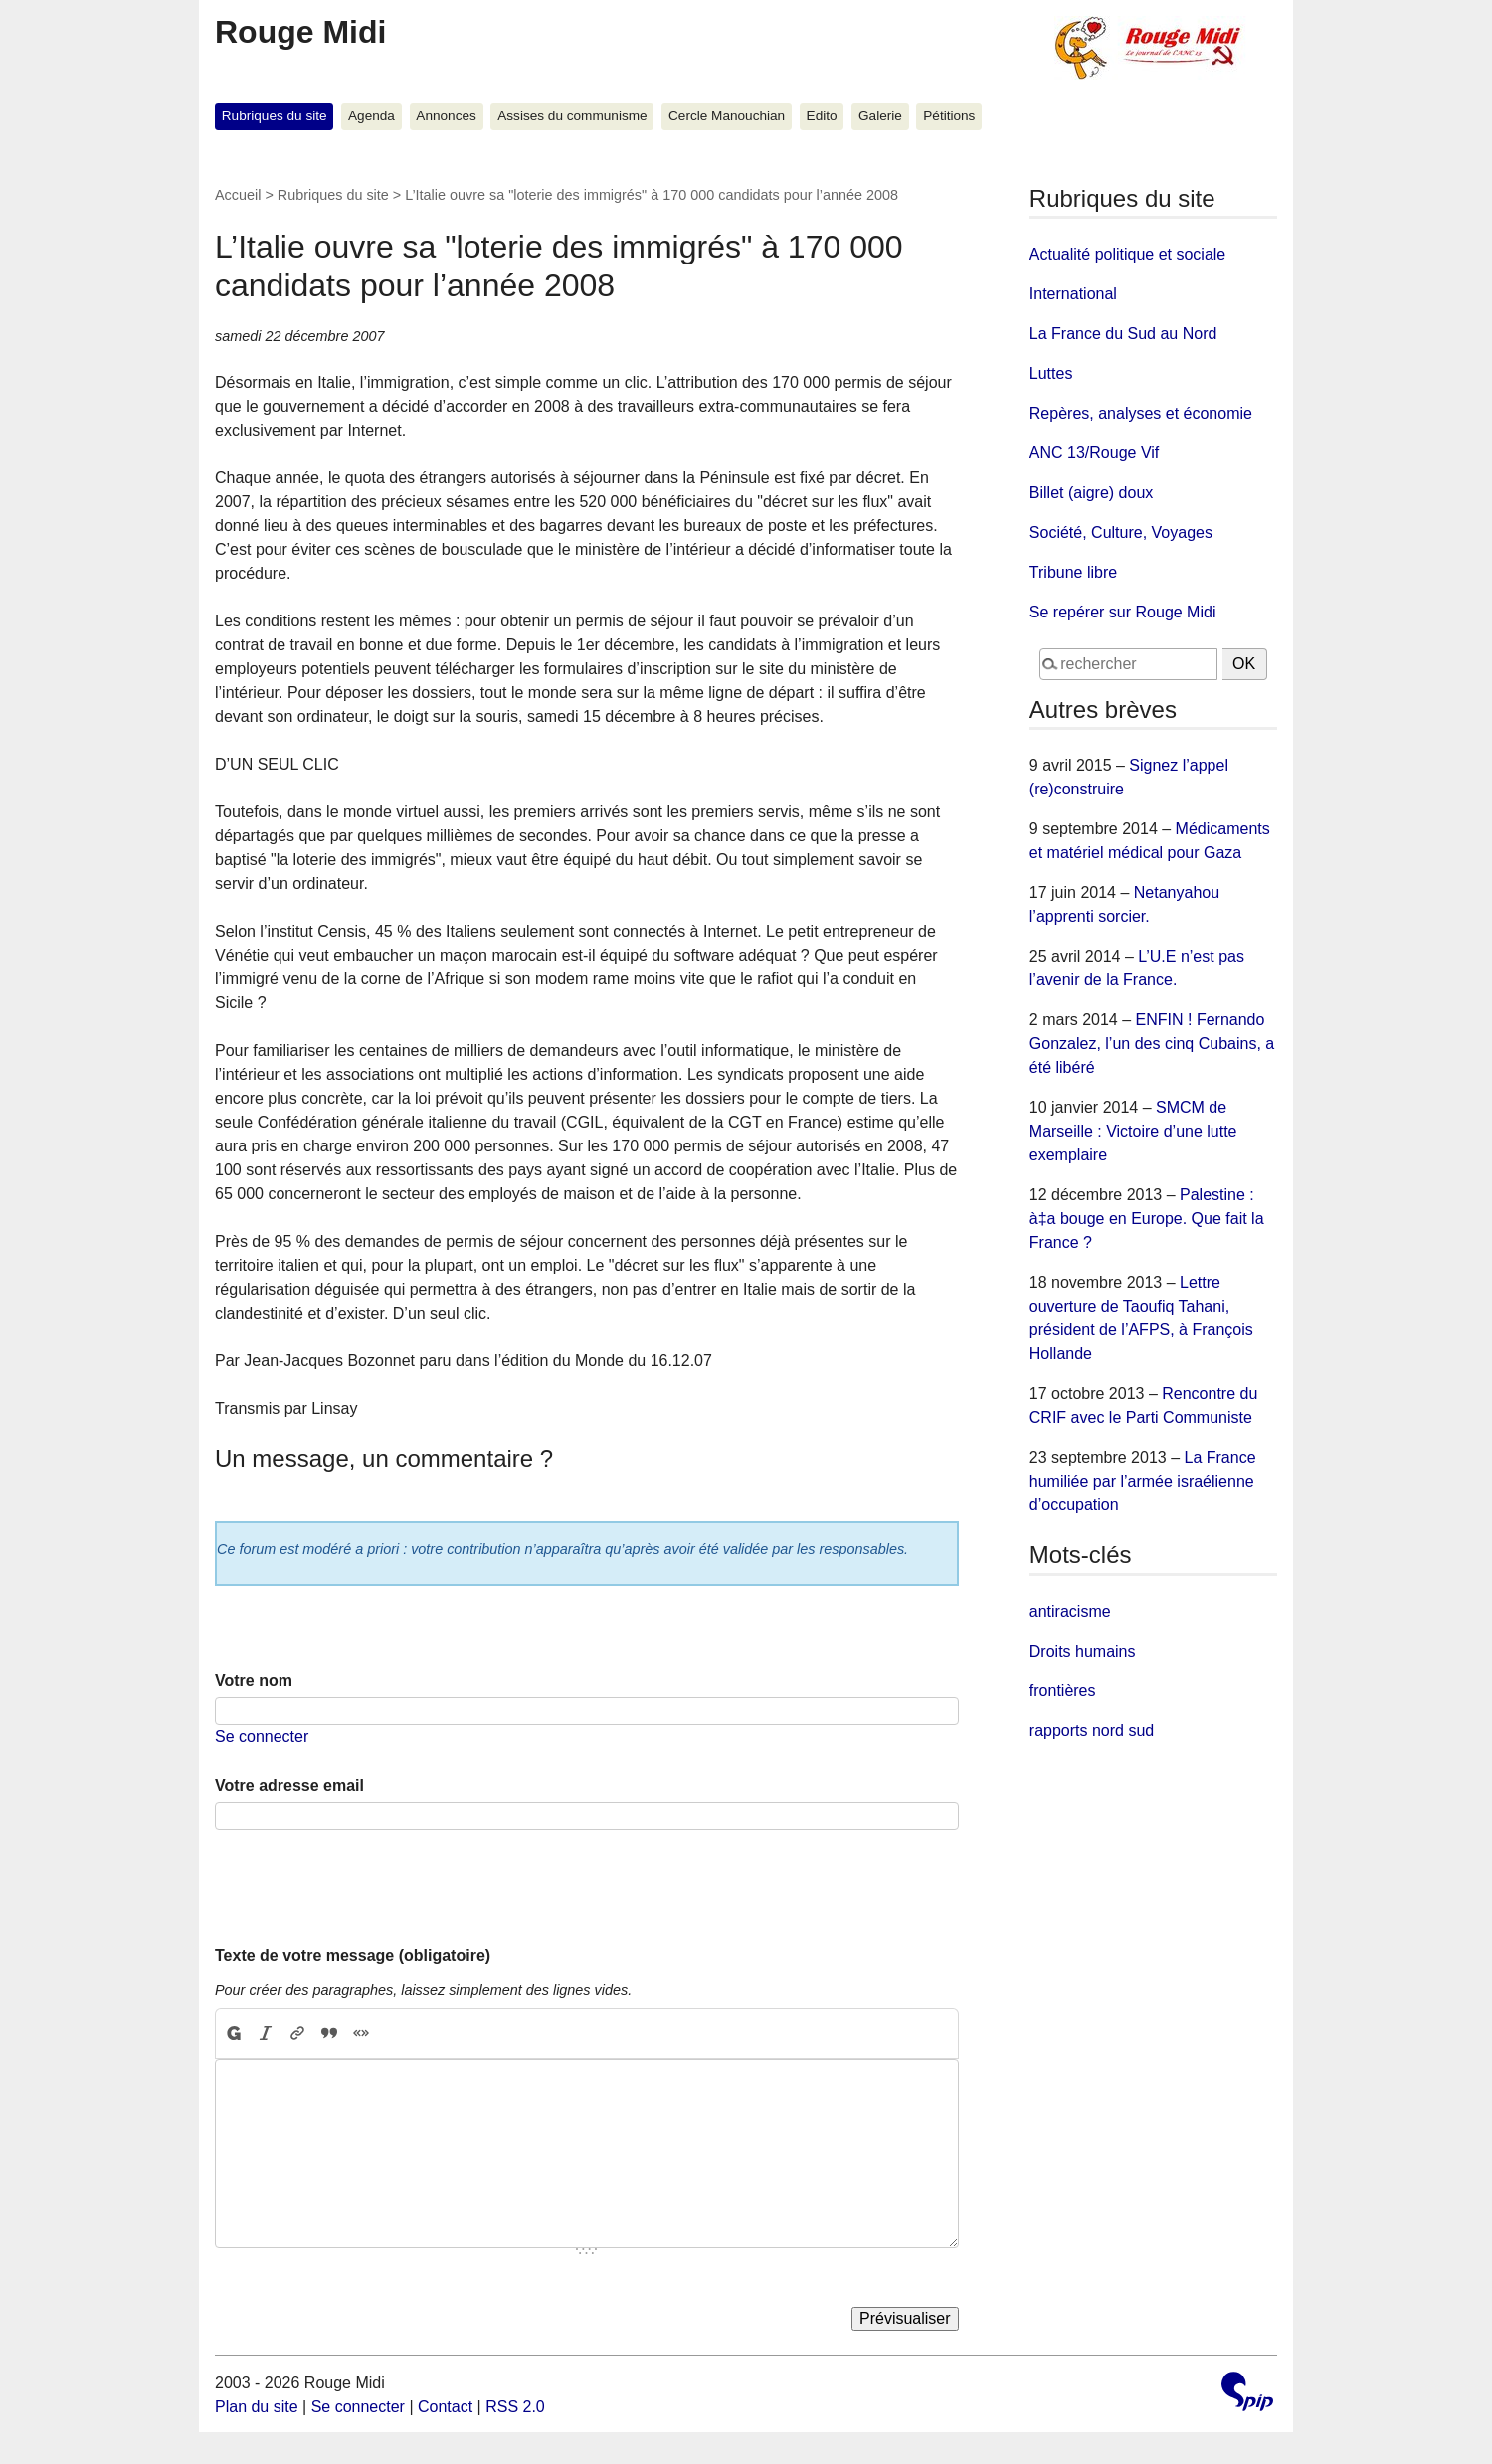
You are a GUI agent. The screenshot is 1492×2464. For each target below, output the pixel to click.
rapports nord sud (1091, 1730)
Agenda (371, 115)
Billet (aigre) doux (1091, 492)
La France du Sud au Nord (1123, 333)
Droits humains (1082, 1651)
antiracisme (1070, 1611)
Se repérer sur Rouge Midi (1122, 612)
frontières (1062, 1690)
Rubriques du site (274, 115)
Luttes (1051, 373)
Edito (822, 115)
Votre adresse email (289, 1785)
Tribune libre (1073, 572)
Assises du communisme (572, 115)
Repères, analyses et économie (1140, 413)
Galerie (880, 115)
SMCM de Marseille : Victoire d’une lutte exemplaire (1133, 1131)
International (1073, 293)
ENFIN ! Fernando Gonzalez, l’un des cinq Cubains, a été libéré (1151, 1043)
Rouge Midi (300, 32)
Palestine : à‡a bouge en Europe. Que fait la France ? (1146, 1218)
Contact (445, 2406)
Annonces (445, 115)
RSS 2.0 (515, 2406)
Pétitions (949, 115)
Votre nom (253, 1680)
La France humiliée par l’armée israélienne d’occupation (1142, 1481)
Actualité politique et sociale (1127, 254)
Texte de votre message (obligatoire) (352, 1955)
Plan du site (256, 2406)
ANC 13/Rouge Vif (1094, 452)
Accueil (238, 195)
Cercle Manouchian (726, 115)
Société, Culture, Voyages (1120, 532)
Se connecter (261, 1736)
